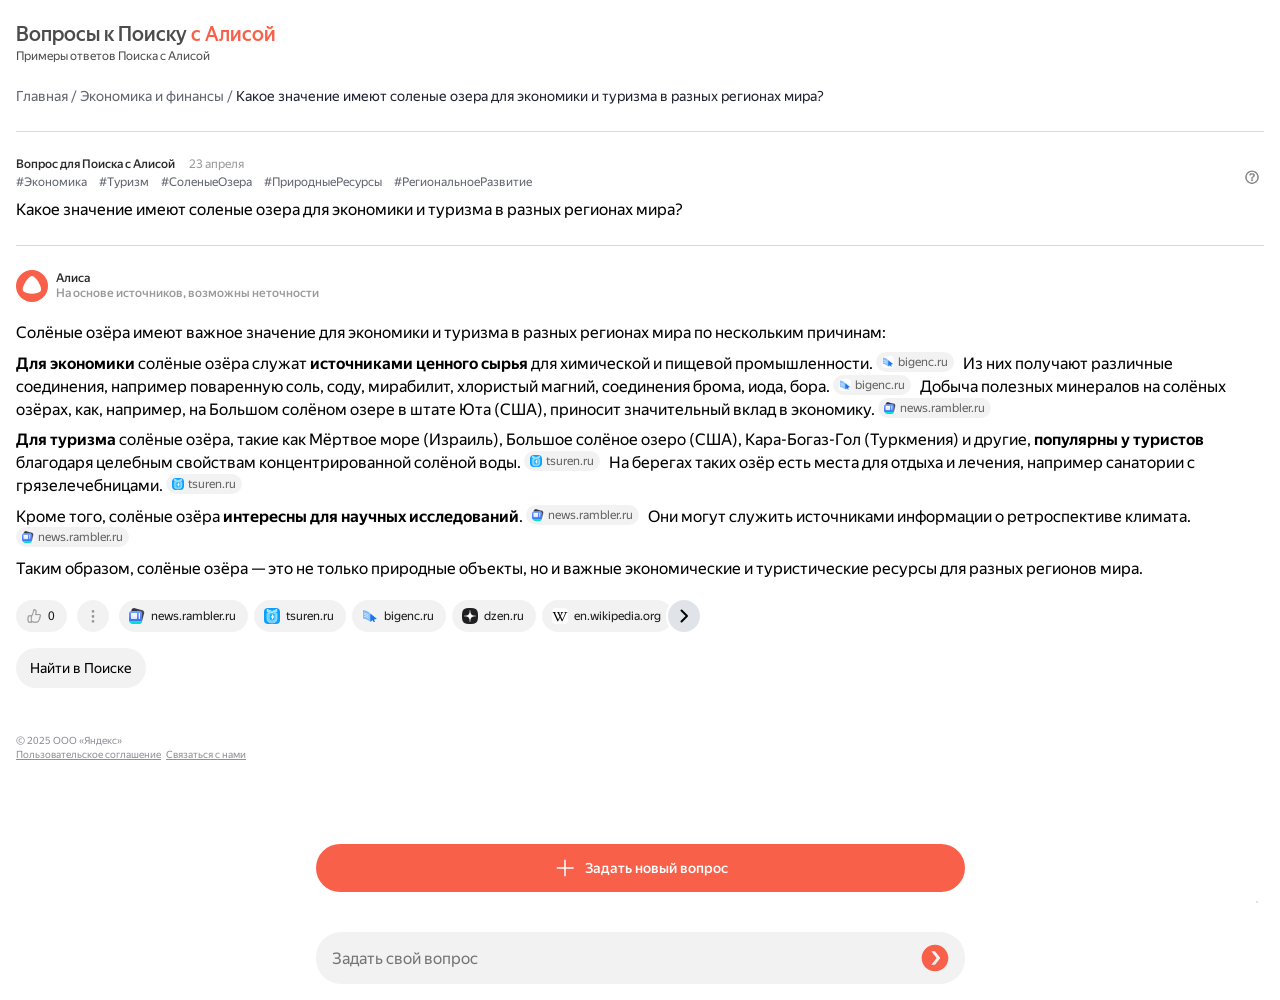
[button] (953, 184)
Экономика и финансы (452, 44)
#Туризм (424, 151)
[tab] (343, 794)
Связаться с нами (56, 976)
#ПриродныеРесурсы (623, 151)
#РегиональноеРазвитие (763, 151)
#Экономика (351, 151)
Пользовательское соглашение (88, 962)
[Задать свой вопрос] (610, 958)
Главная (342, 44)
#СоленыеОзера (506, 151)
